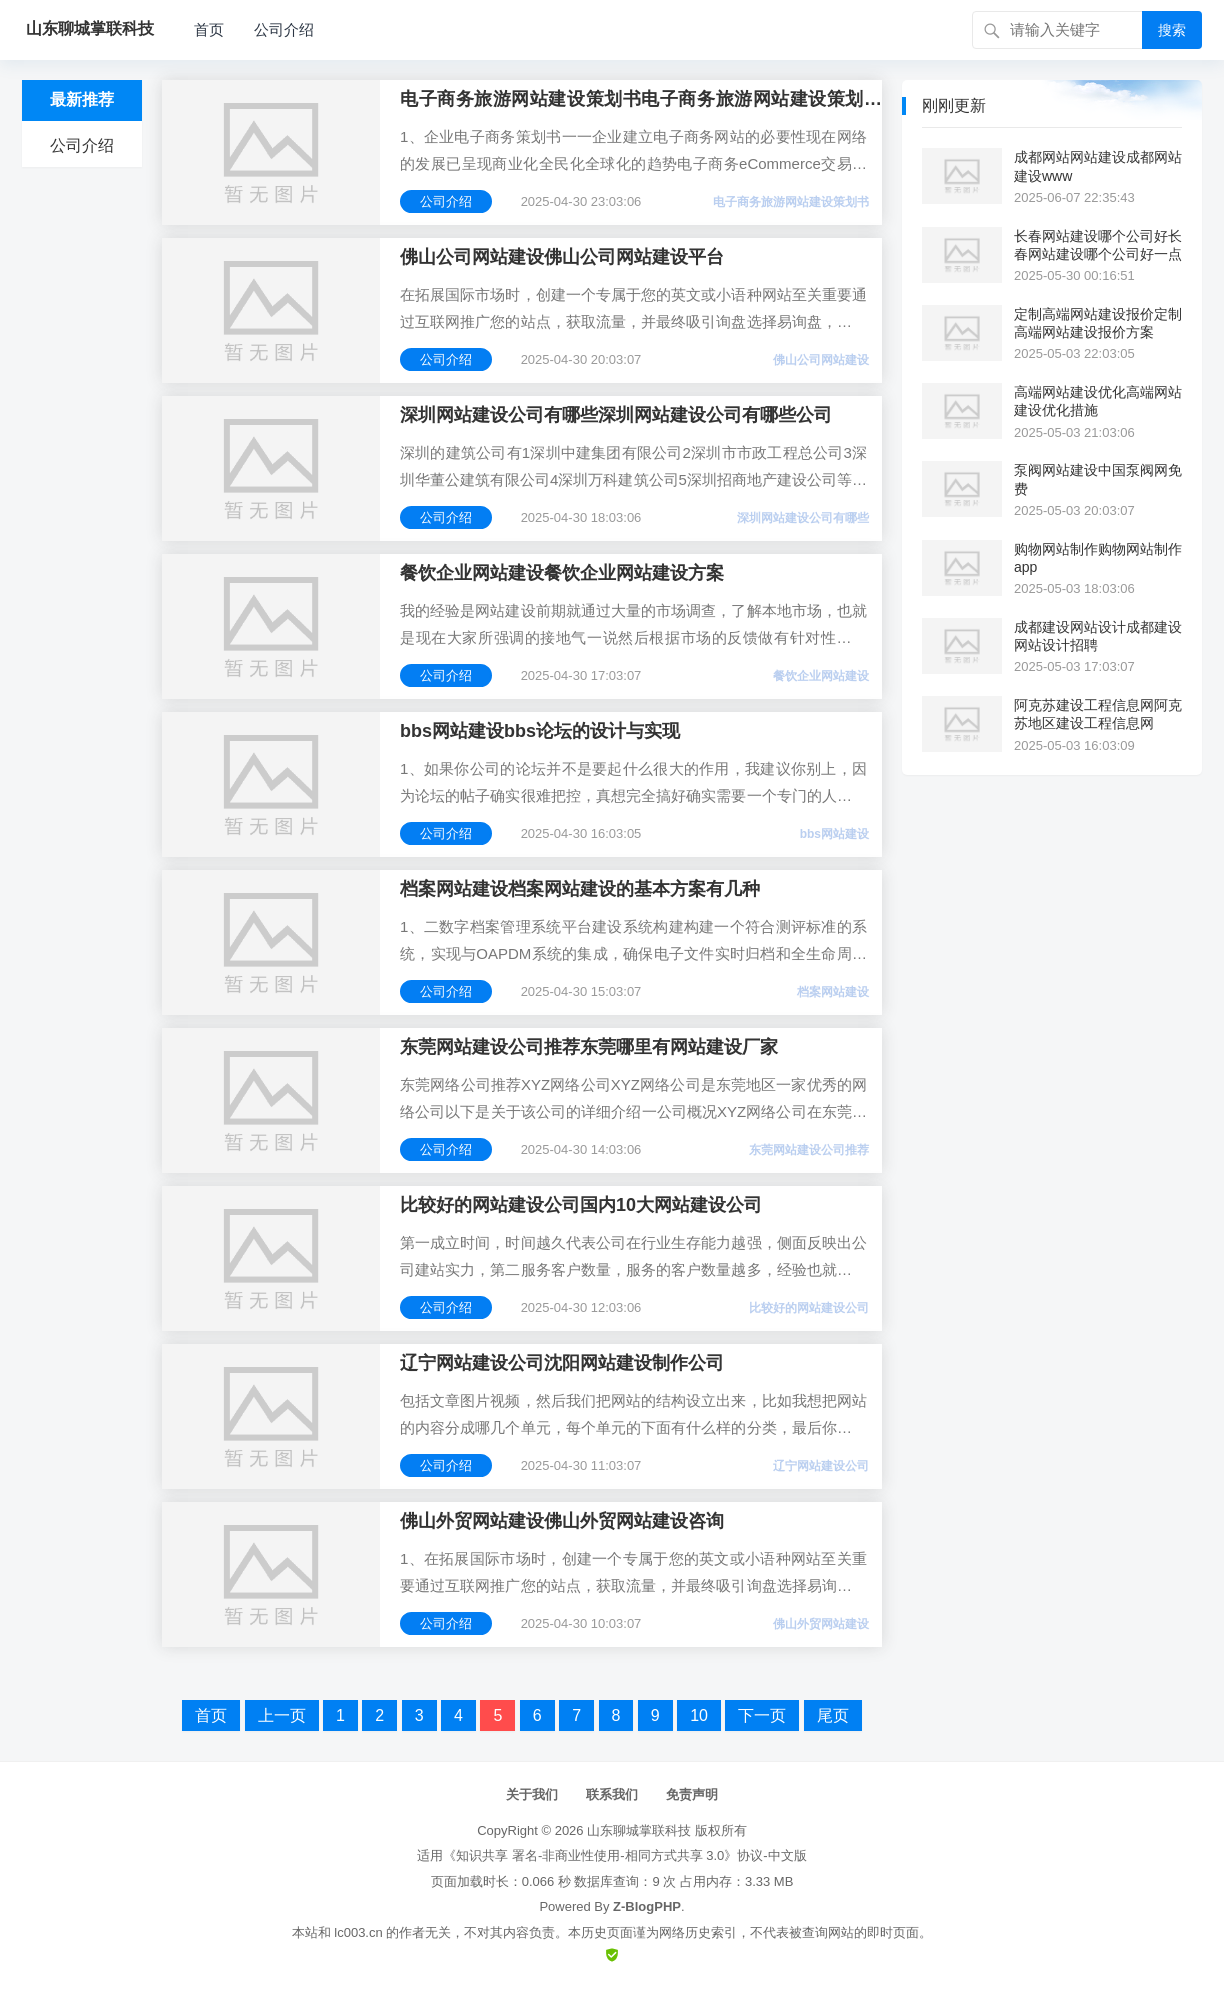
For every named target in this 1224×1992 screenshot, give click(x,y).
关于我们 (532, 1794)
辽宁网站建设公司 (821, 1466)
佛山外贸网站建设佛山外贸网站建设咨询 (562, 1521)
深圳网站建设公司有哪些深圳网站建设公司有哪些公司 (616, 415)
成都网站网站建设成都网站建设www (1098, 166)
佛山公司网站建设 (821, 360)
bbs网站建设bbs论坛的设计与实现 (540, 731)
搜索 (1172, 30)
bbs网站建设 (834, 834)
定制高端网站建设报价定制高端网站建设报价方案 (1098, 323)
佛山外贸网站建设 (821, 1624)
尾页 (833, 1715)
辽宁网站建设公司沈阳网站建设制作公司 (562, 1363)
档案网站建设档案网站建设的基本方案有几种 (580, 889)
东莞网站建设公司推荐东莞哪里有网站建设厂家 (589, 1047)
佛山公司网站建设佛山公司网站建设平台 (562, 257)
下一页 (762, 1715)
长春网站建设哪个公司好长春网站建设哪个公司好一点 (1098, 245)
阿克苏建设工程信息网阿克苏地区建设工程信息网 (1098, 714)
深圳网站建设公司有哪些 (803, 518)
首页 (209, 29)
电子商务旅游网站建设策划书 (791, 202)
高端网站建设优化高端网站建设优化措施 (1098, 401)
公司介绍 (284, 29)
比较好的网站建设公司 (809, 1308)
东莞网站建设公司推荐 (809, 1150)
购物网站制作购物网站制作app (1098, 558)
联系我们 (612, 1794)
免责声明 (692, 1794)
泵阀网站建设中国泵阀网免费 (1098, 479)
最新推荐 (82, 99)
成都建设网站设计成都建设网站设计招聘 (1098, 636)
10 (699, 1715)
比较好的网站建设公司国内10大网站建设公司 (581, 1205)
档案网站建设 (833, 992)
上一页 (282, 1715)
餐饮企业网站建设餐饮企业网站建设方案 (562, 573)
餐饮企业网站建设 (821, 676)
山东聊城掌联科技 (639, 1830)
